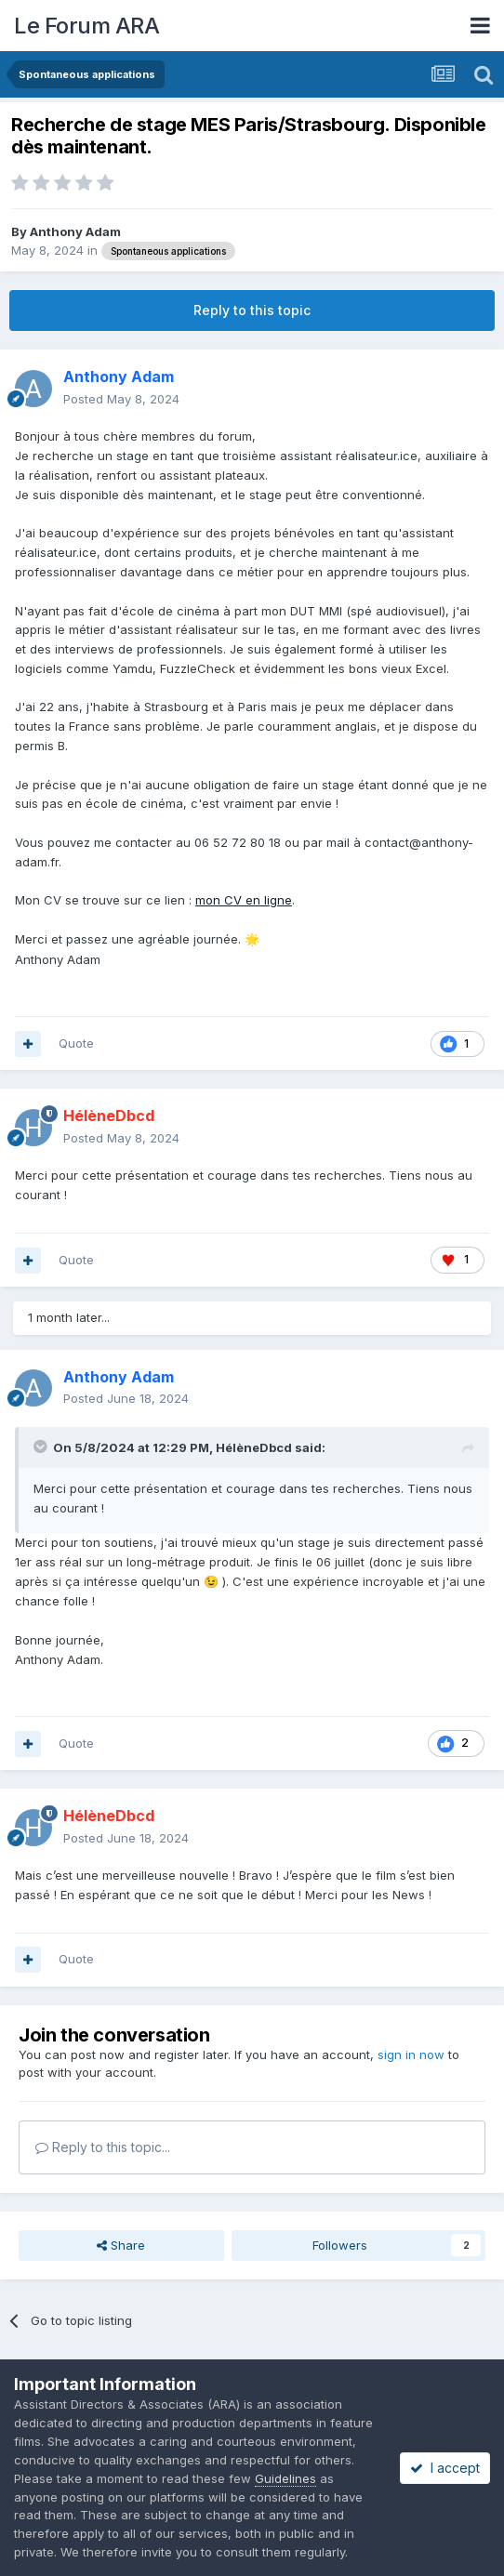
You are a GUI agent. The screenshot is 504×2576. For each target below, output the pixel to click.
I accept (445, 2468)
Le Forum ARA (86, 25)
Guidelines (285, 2478)
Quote (76, 1043)
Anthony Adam (75, 231)
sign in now (411, 2054)
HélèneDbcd (254, 1447)
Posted (121, 398)
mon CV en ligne (243, 899)
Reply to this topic (252, 310)
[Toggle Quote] (41, 1446)
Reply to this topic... (102, 2147)
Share (121, 2245)
